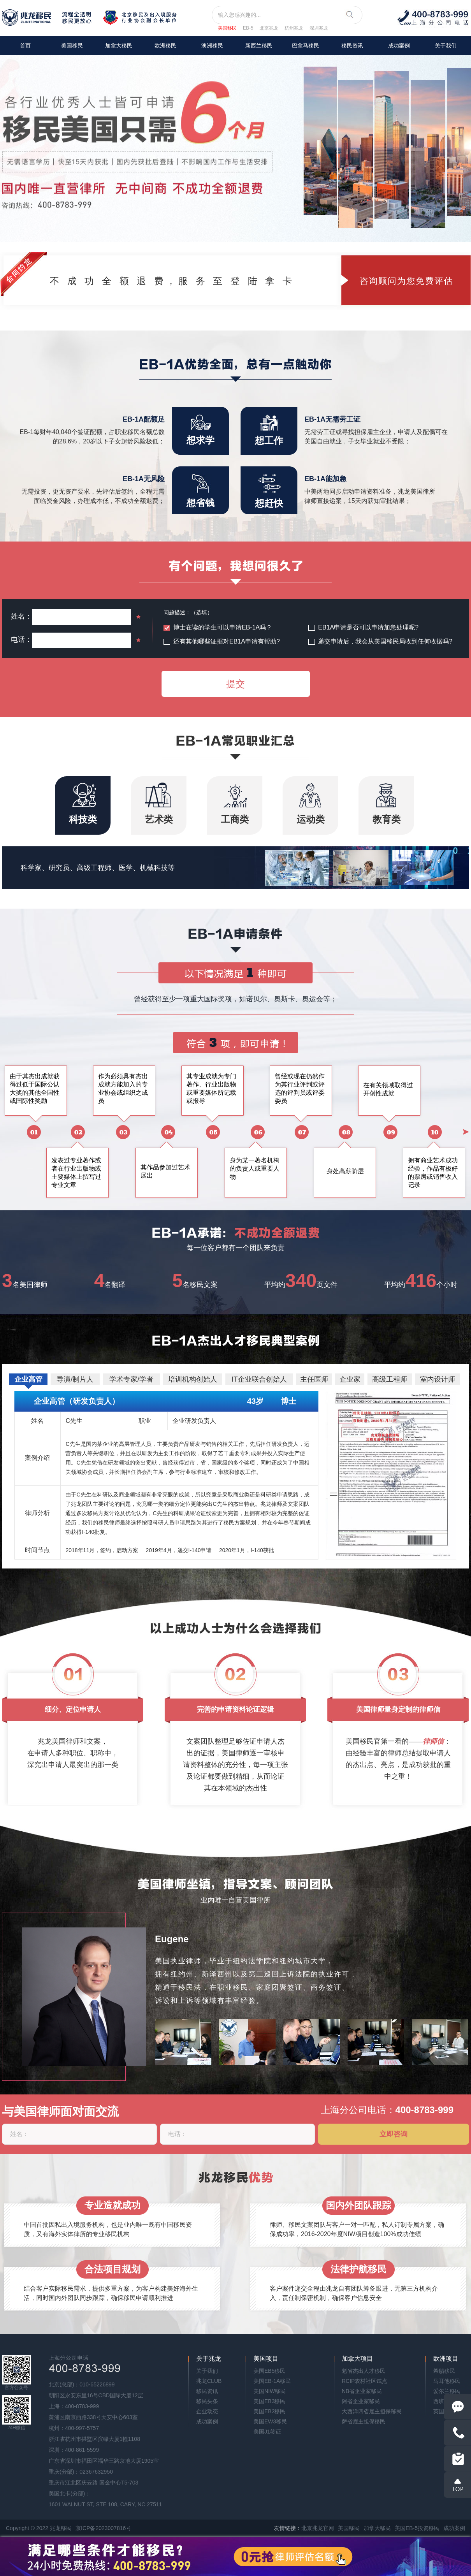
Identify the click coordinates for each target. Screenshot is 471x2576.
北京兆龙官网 (317, 2528)
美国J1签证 (267, 2431)
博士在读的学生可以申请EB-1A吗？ (222, 627)
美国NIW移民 (269, 2391)
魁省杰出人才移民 (363, 2371)
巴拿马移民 (305, 45)
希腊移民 (444, 2371)
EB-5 (248, 28)
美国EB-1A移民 (272, 2381)
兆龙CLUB (208, 2381)
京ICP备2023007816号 (103, 2528)
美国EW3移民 (270, 2421)
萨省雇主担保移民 (363, 2421)
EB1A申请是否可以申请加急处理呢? (368, 627)
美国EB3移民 (269, 2401)
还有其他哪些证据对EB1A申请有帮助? (226, 641)
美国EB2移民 (269, 2411)
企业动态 (207, 2411)
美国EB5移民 (269, 2371)
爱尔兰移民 (446, 2391)
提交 (235, 684)
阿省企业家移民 (361, 2401)
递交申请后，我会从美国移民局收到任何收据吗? (385, 641)
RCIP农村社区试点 (364, 2381)
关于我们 (446, 45)
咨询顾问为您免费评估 (406, 281)
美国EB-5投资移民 (417, 2528)
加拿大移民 (118, 45)
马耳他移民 (446, 2381)
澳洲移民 (212, 45)
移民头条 (207, 2401)
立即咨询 (394, 2134)
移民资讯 (352, 45)
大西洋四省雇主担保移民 (372, 2411)
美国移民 (227, 28)
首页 (25, 45)
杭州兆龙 (294, 28)
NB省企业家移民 (362, 2391)
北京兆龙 (269, 28)
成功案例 (399, 45)
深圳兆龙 (318, 28)
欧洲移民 (165, 45)
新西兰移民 (258, 45)
